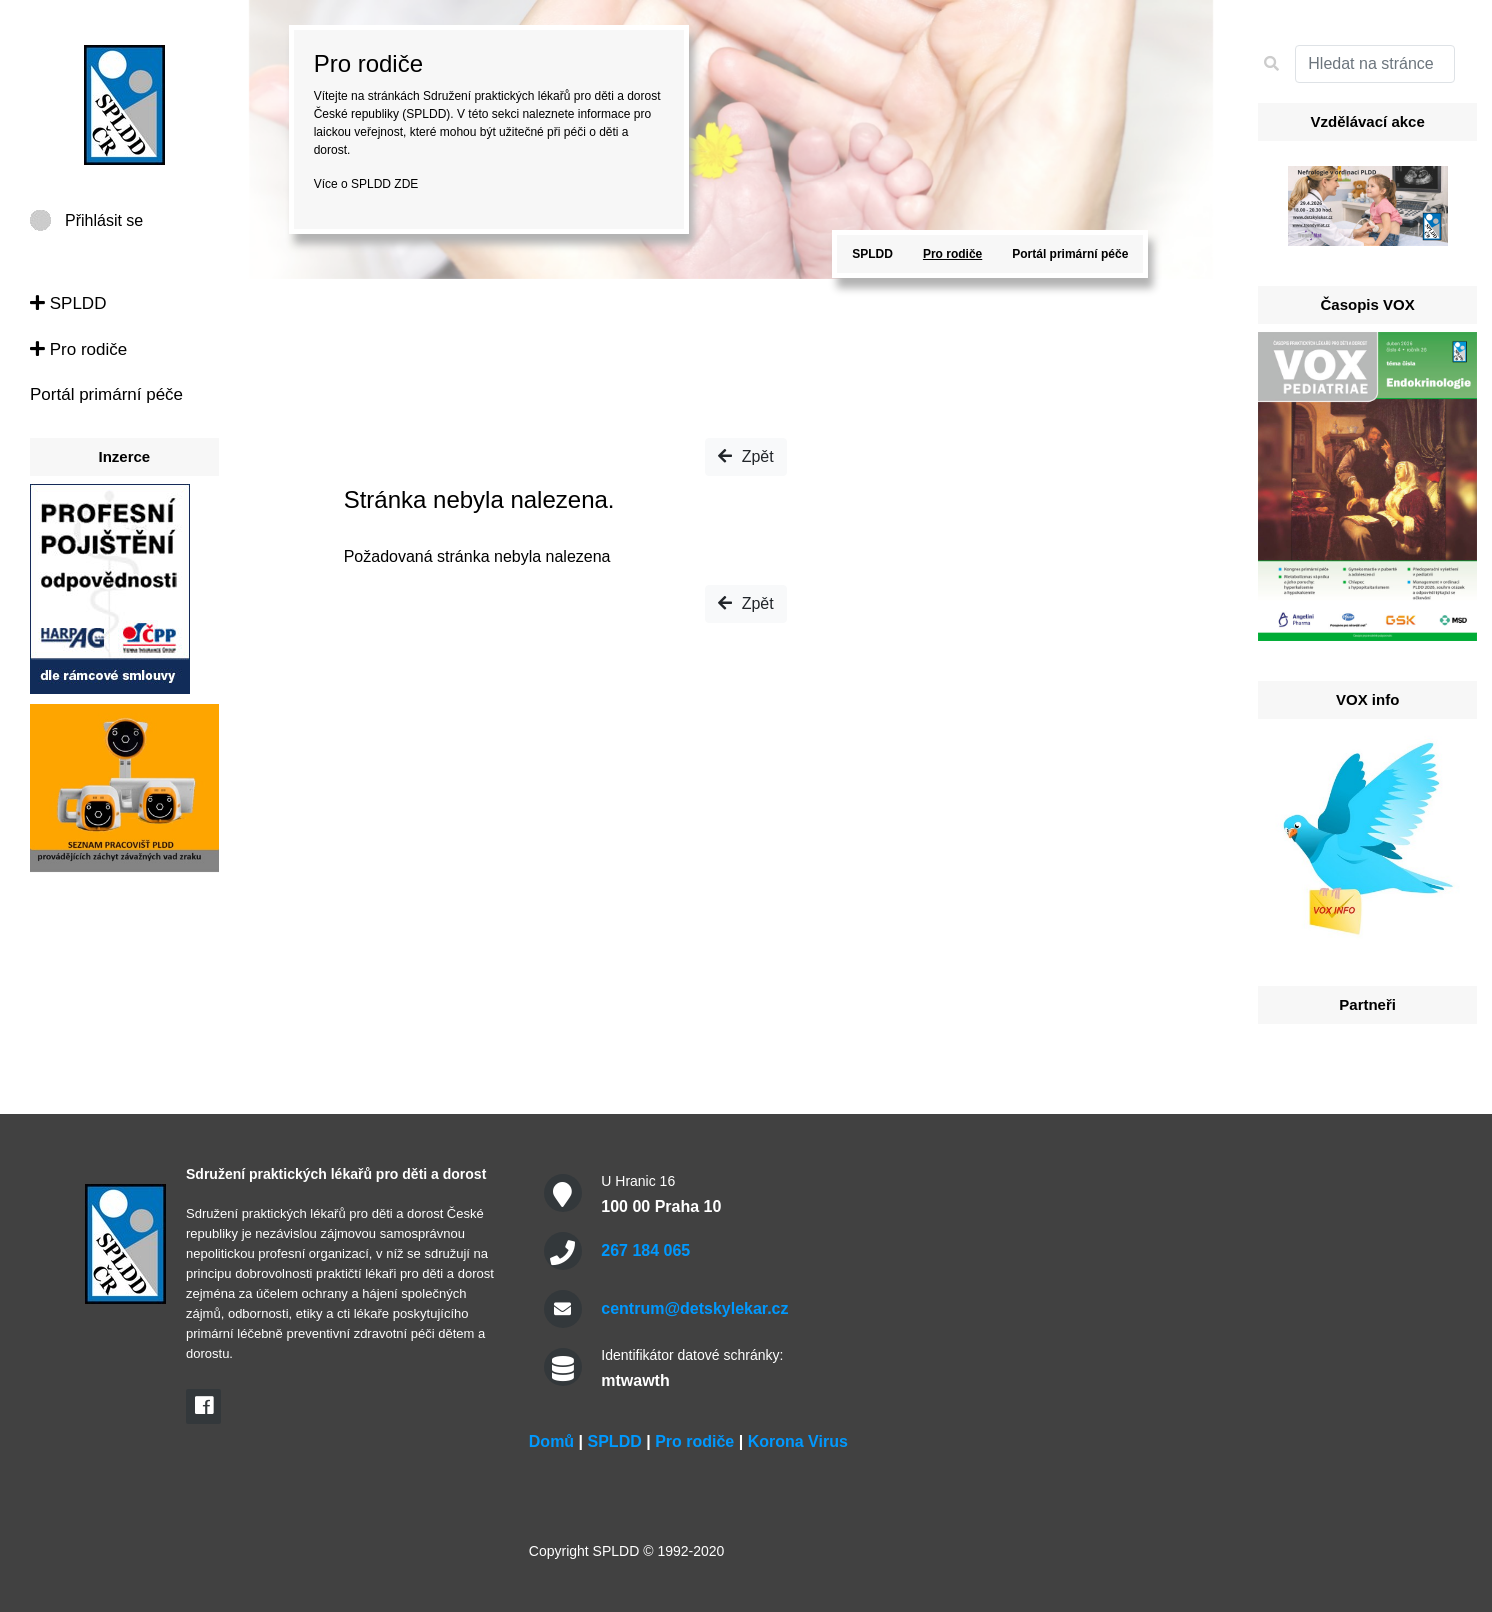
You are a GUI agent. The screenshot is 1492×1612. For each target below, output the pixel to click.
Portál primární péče (106, 394)
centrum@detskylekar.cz (694, 1308)
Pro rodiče (78, 349)
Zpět (745, 456)
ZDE (406, 184)
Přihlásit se (104, 220)
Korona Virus (798, 1441)
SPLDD (68, 303)
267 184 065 (645, 1250)
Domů (551, 1441)
